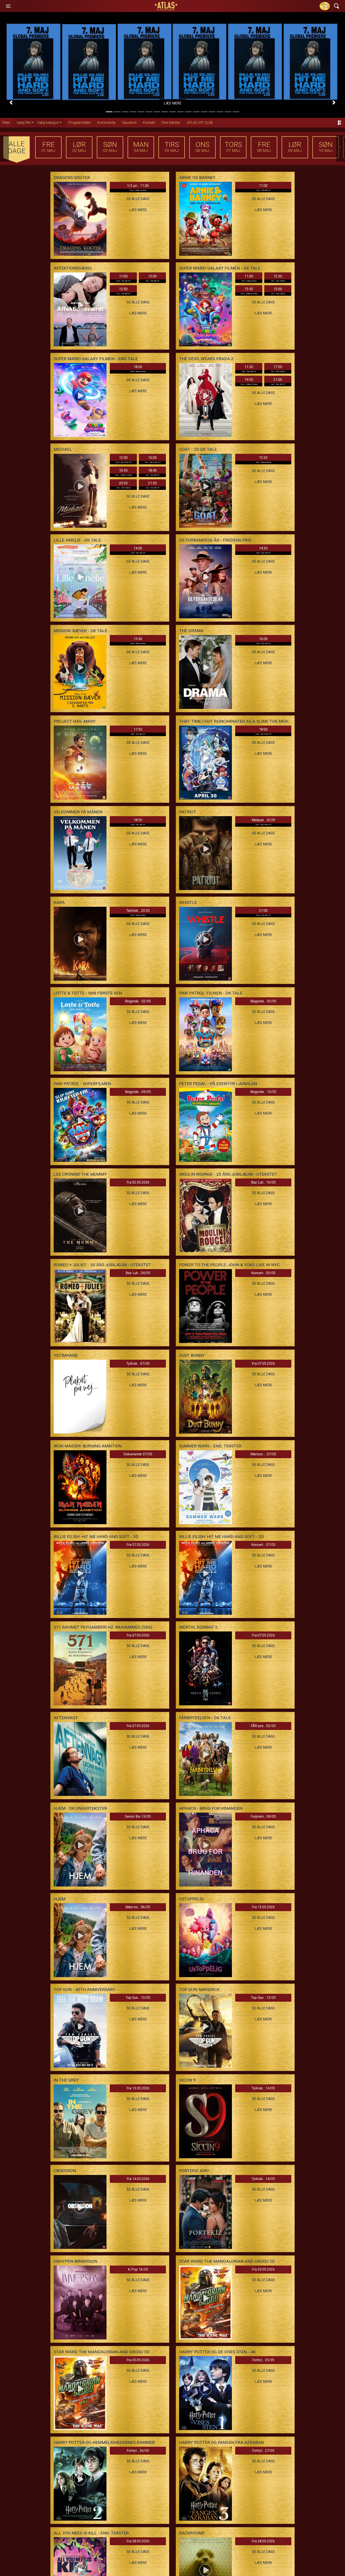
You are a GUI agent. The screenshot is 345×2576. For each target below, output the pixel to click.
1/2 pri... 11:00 (138, 188)
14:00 (138, 550)
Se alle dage (138, 199)
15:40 (138, 641)
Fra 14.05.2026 (138, 2179)
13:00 (152, 278)
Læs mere (172, 103)
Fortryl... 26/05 (138, 2450)
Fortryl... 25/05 (263, 2360)
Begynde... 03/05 (263, 1001)
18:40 (152, 472)
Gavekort (129, 122)
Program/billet (80, 122)
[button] (11, 102)
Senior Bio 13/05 (138, 1816)
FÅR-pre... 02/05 (263, 1726)
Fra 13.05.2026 (263, 1907)
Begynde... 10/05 (263, 1092)
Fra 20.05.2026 (263, 2269)
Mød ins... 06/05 (137, 1907)
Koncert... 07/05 (263, 1545)
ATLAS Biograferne (166, 6)
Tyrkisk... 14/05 (263, 2088)
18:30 (138, 822)
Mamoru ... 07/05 (263, 1454)
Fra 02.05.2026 (138, 1182)
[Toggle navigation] (8, 6)
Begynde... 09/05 (138, 1092)
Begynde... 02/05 (138, 1001)
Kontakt (149, 122)
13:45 (248, 291)
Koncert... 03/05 (263, 1273)
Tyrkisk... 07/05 (138, 1363)
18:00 (138, 369)
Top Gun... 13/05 (138, 1998)
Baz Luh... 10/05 (263, 1182)
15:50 (123, 291)
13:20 (263, 460)
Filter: (6, 122)
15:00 (277, 291)
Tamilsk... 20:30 (138, 913)
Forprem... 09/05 (263, 1816)
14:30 (263, 550)
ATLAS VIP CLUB (200, 122)
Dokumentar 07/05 (137, 1454)
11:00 (263, 188)
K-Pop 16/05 (138, 2269)
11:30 (248, 369)
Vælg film (24, 122)
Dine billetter (171, 122)
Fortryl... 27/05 (263, 2450)
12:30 (277, 278)
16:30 (123, 472)
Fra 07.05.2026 (263, 1363)
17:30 (277, 369)
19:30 (248, 382)
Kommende (106, 122)
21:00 (277, 382)
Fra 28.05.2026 (138, 2541)
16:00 (263, 641)
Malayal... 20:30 (263, 822)
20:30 (123, 485)
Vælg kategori (48, 122)
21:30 (152, 485)
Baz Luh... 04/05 (138, 1273)
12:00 (123, 460)
